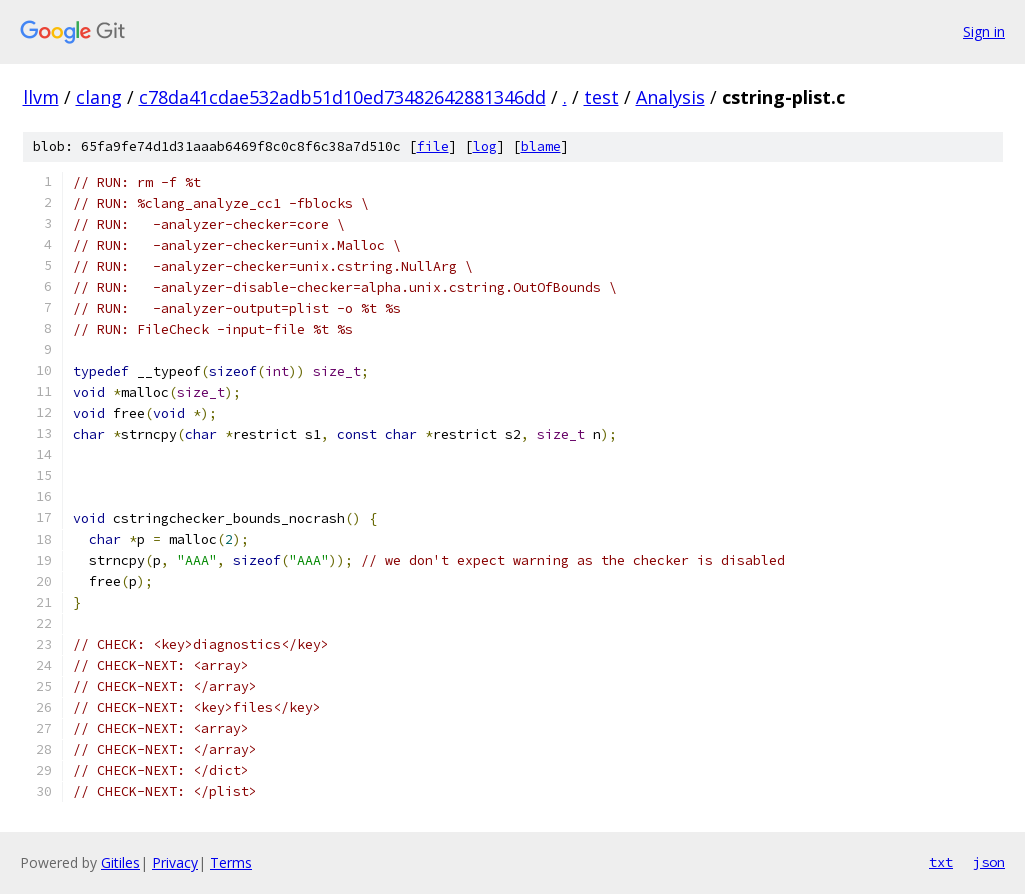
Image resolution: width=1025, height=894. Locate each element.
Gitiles (120, 862)
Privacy (175, 862)
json (989, 862)
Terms (231, 862)
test (601, 97)
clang (99, 97)
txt (941, 862)
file (433, 146)
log (485, 146)
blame (541, 146)
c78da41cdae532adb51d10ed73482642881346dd (342, 97)
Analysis (670, 97)
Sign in (984, 31)
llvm (41, 97)
